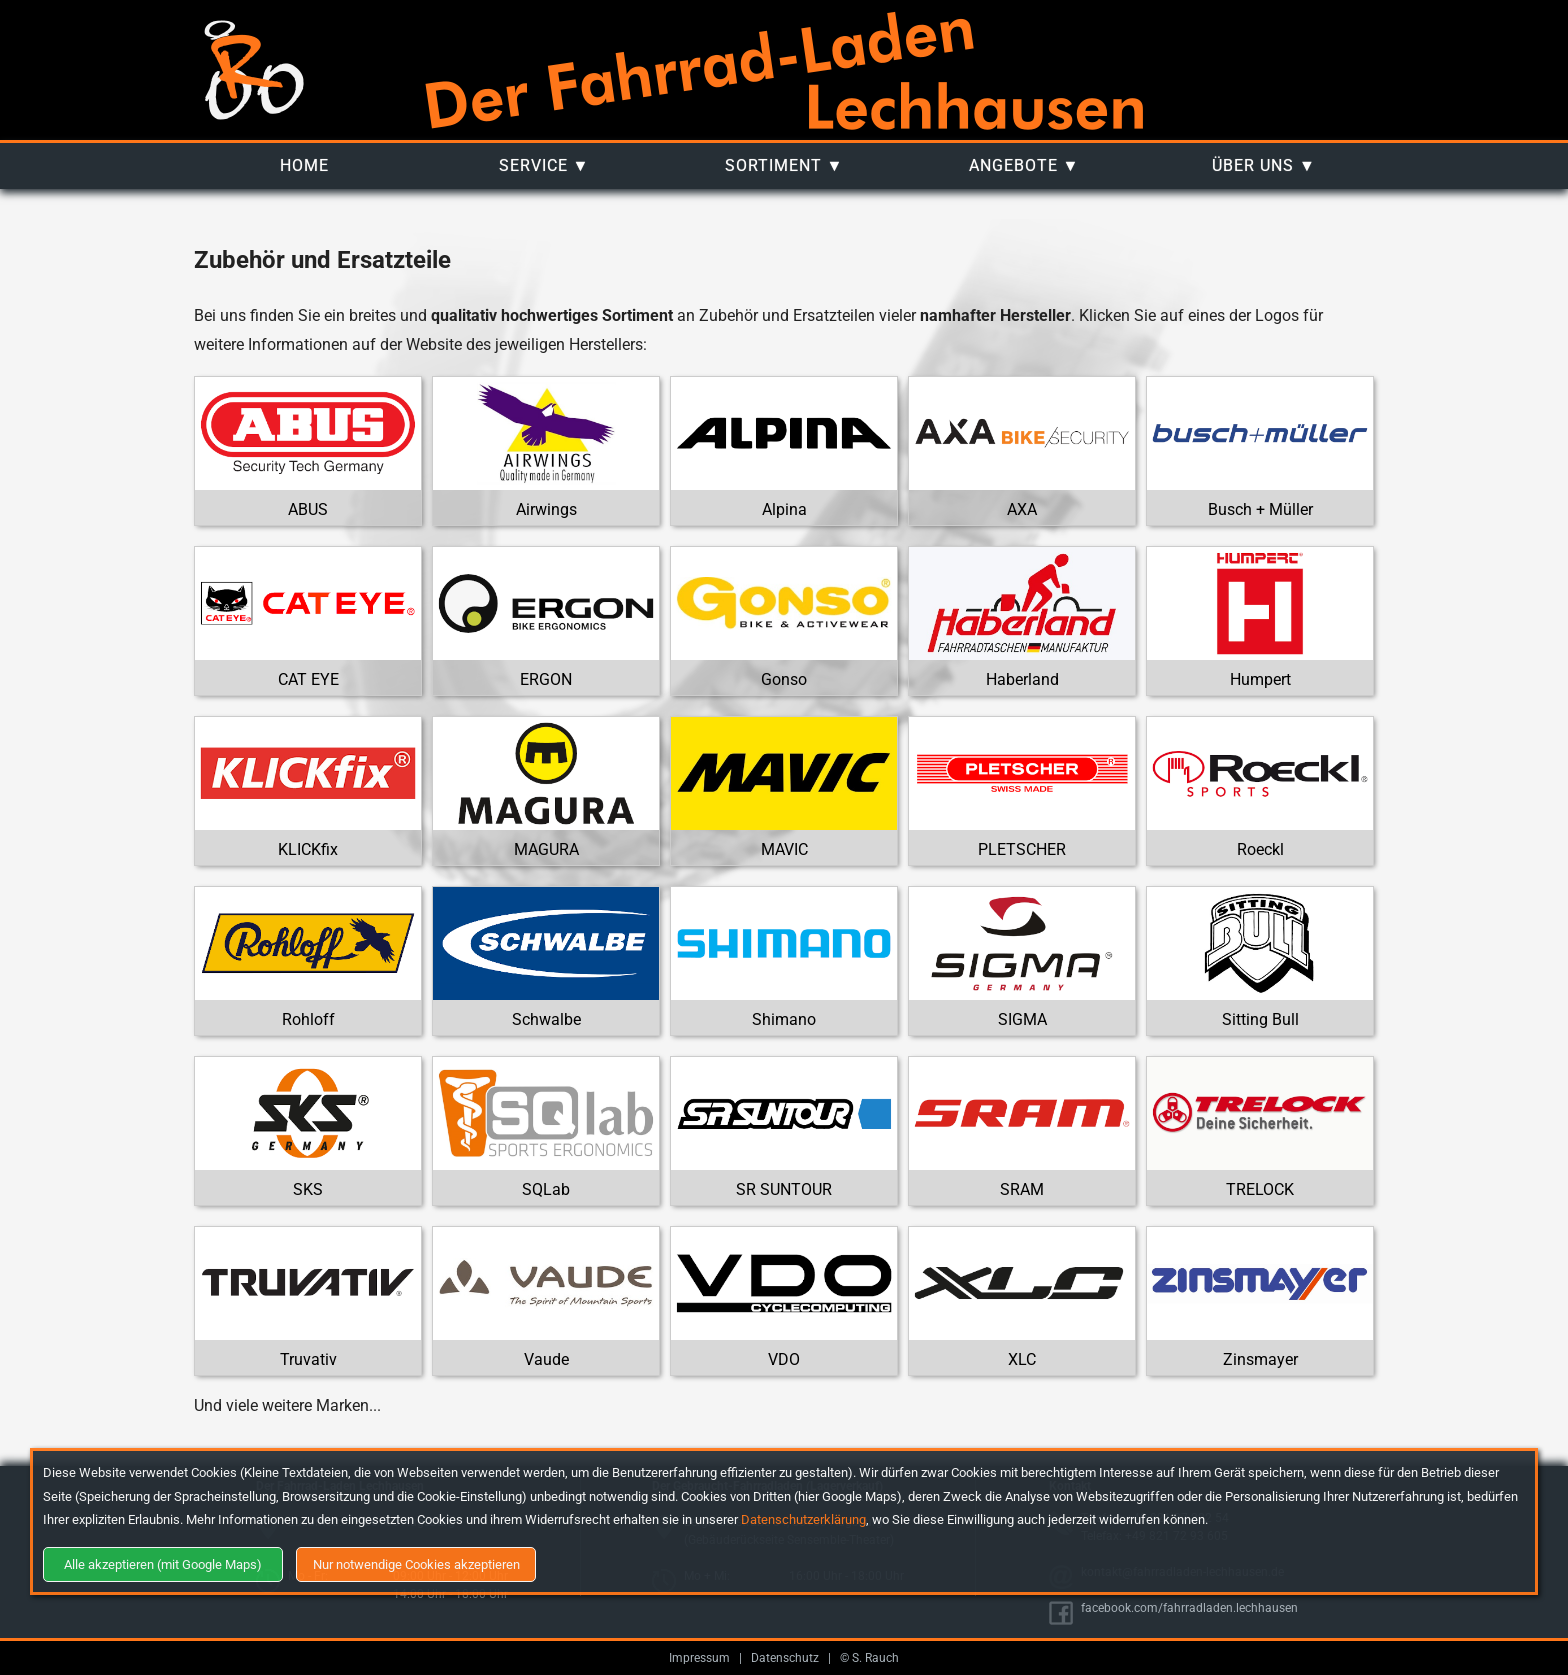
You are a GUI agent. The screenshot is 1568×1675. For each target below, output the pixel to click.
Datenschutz (785, 1658)
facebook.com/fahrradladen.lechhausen (1189, 1608)
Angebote (1013, 165)
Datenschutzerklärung (803, 1519)
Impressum (699, 1658)
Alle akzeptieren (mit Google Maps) (163, 1564)
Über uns (1253, 165)
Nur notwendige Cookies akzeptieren (416, 1564)
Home (304, 165)
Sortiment (773, 165)
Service (533, 165)
